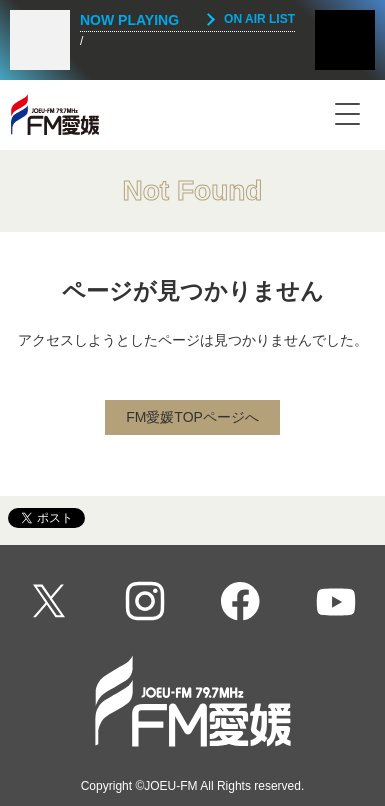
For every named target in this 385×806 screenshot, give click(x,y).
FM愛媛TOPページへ (192, 417)
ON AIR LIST (259, 19)
